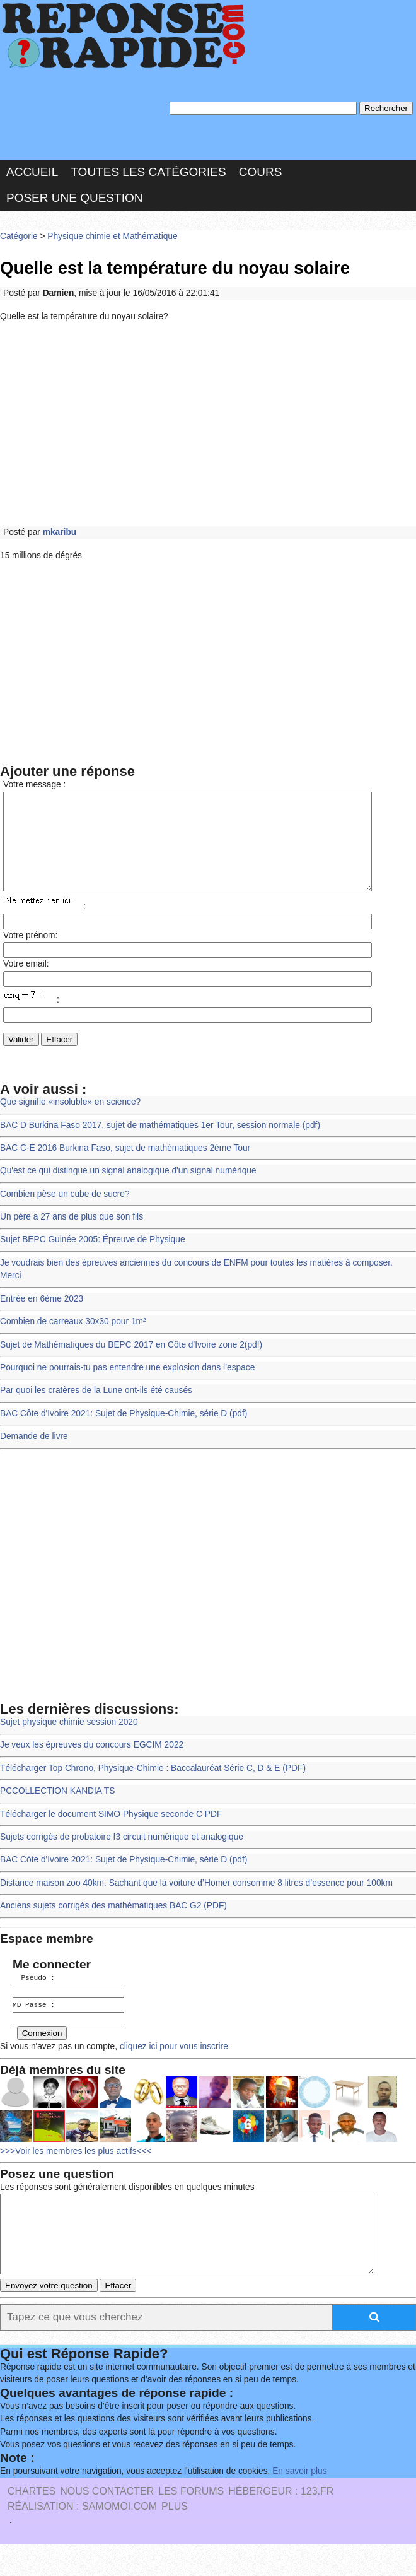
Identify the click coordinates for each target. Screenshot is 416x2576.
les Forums (191, 2523)
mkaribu (60, 532)
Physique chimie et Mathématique (112, 236)
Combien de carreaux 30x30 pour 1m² (73, 1340)
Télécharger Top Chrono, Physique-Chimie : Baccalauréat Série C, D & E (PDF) (153, 1787)
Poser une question (74, 197)
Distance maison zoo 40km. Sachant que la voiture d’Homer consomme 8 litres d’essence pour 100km (196, 1902)
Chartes (31, 2523)
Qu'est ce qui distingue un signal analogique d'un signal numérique (128, 1189)
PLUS (174, 2538)
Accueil (32, 172)
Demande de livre (34, 1455)
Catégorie (19, 236)
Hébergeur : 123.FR (280, 2523)
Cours (260, 172)
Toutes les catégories (148, 172)
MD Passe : (34, 2023)
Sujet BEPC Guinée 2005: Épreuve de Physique (92, 1258)
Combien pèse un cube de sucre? (65, 1213)
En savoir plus (299, 2503)
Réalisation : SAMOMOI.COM (82, 2538)
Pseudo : (34, 1996)
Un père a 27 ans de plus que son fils (71, 1235)
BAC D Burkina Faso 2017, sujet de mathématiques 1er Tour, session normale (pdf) (160, 1144)
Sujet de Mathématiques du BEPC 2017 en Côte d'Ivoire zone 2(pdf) (131, 1363)
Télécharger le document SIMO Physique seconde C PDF (111, 1833)
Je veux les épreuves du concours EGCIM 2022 (91, 1763)
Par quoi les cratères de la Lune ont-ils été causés (96, 1409)
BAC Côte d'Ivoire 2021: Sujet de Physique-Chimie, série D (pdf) (123, 1432)
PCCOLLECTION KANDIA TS (57, 1809)
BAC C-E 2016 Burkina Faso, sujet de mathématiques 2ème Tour (125, 1167)
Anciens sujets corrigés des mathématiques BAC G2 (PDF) (113, 1924)
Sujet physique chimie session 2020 (69, 1741)
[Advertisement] (208, 425)
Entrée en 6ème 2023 (41, 1317)
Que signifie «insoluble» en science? (70, 1121)
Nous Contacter (107, 2523)
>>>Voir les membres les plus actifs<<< (76, 2168)
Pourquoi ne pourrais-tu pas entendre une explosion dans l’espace (127, 1386)
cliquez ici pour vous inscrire (172, 2063)
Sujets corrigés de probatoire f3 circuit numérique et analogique (121, 1856)
